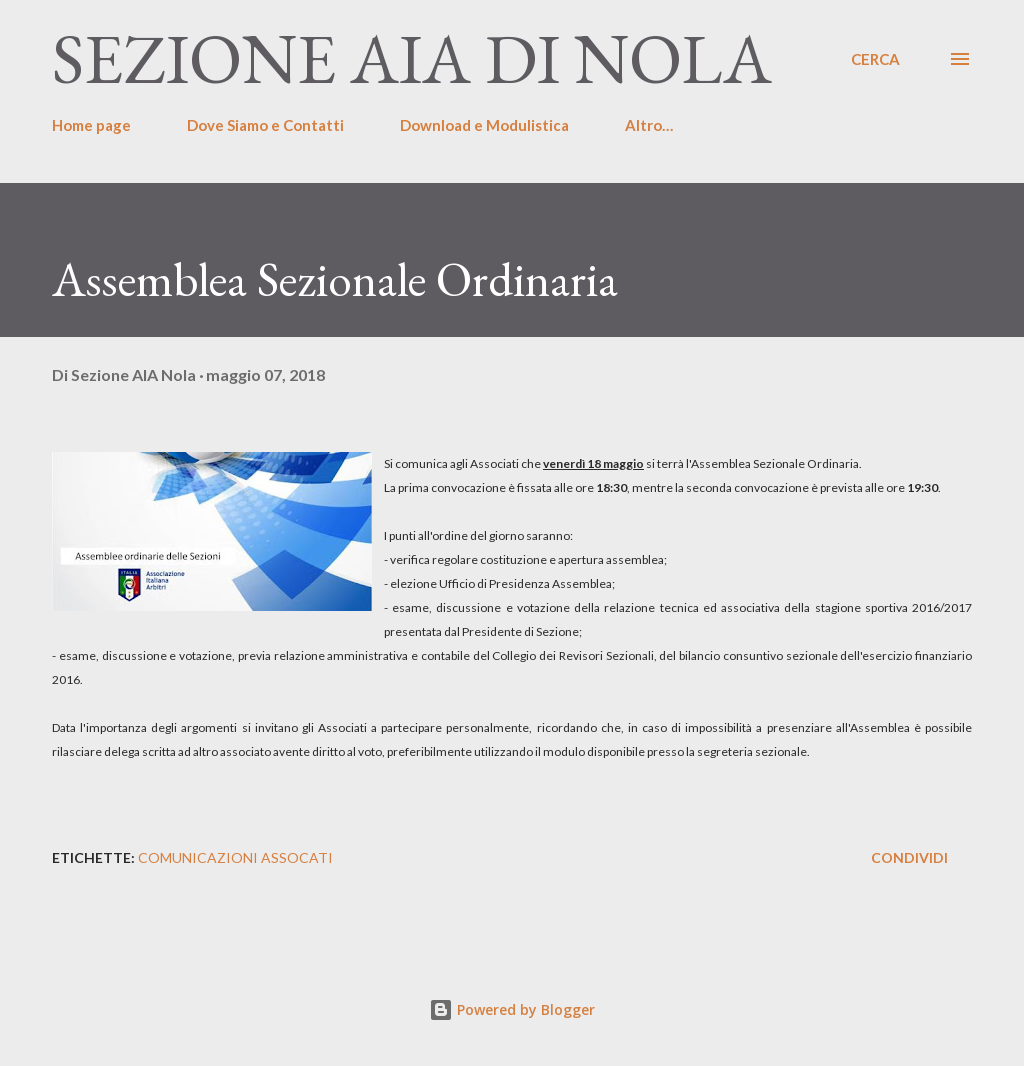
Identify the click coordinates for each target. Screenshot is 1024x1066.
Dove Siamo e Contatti (265, 125)
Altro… (649, 125)
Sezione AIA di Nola (412, 58)
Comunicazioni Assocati (235, 857)
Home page (91, 125)
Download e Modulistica (484, 125)
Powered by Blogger (512, 1009)
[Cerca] (875, 59)
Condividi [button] (909, 857)
